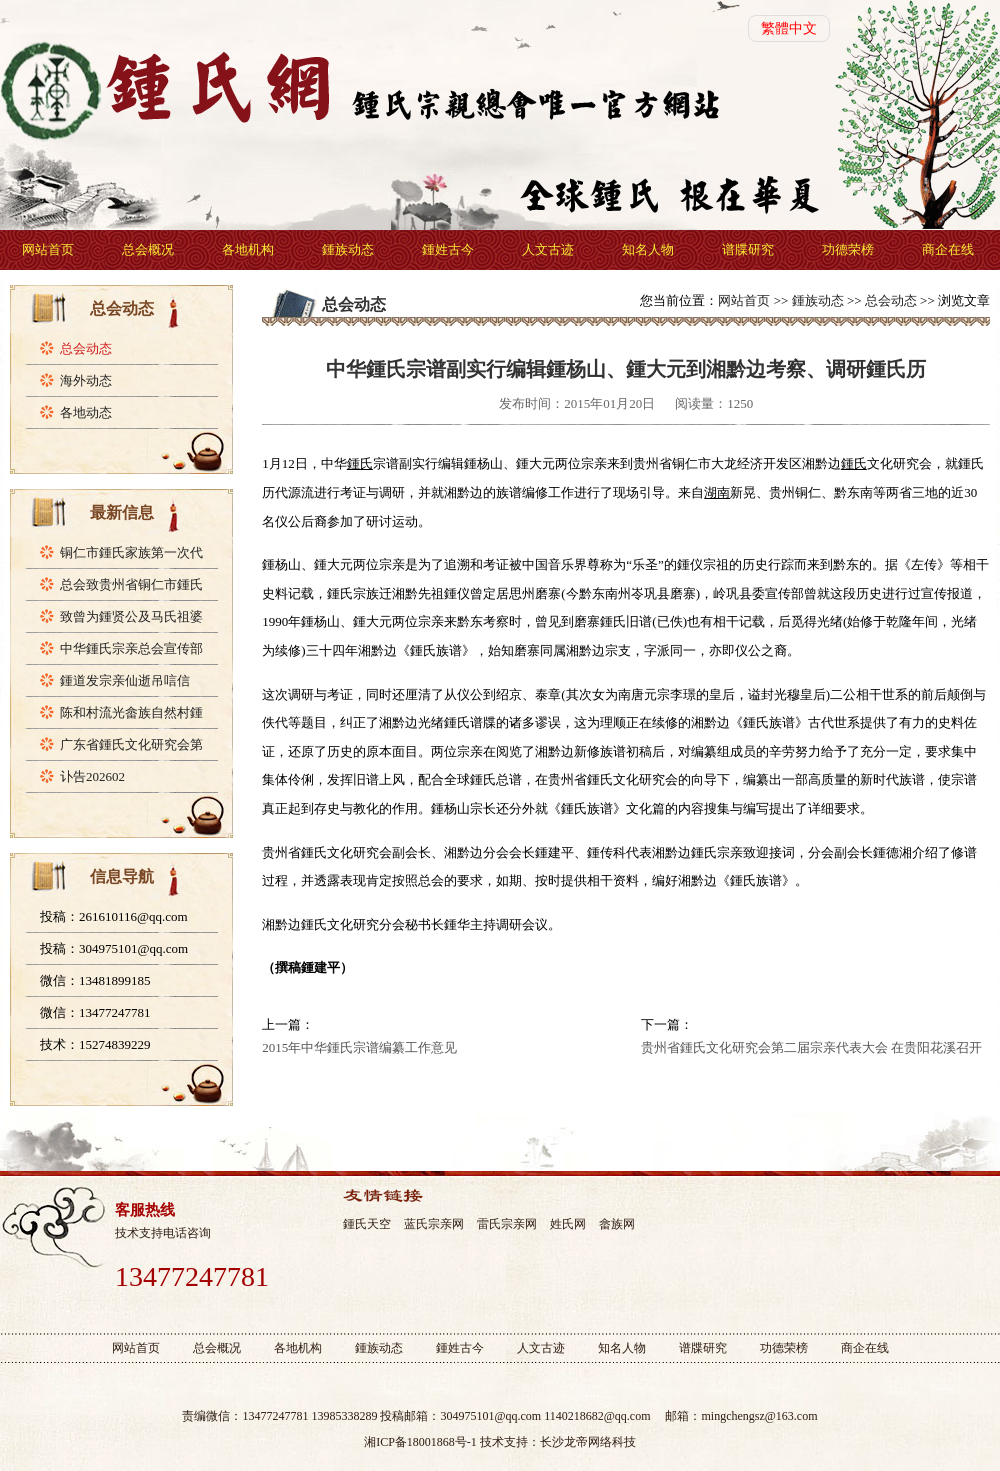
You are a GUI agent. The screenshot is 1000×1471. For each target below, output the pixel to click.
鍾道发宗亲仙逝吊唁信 (125, 680)
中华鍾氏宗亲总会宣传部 (131, 648)
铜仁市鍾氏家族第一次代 (131, 552)
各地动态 (86, 412)
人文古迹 (548, 249)
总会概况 (148, 249)
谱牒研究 (748, 249)
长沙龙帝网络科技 (588, 1442)
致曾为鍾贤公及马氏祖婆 (131, 616)
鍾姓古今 (448, 249)
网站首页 (48, 249)
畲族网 (617, 1224)
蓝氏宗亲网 (434, 1224)
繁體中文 (789, 28)
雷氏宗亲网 (507, 1224)
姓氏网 (568, 1224)
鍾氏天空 (367, 1224)
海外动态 (86, 380)
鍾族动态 (348, 249)
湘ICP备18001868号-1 (420, 1442)
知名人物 (648, 249)
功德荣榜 (848, 249)
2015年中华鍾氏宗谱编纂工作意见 (359, 1047)
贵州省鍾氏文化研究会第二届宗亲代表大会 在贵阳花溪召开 (811, 1047)
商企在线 (948, 249)
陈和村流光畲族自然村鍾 (131, 712)
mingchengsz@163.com (759, 1416)
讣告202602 (92, 776)
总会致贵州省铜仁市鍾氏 (131, 584)
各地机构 (248, 249)
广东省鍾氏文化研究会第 (131, 744)
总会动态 (86, 348)
